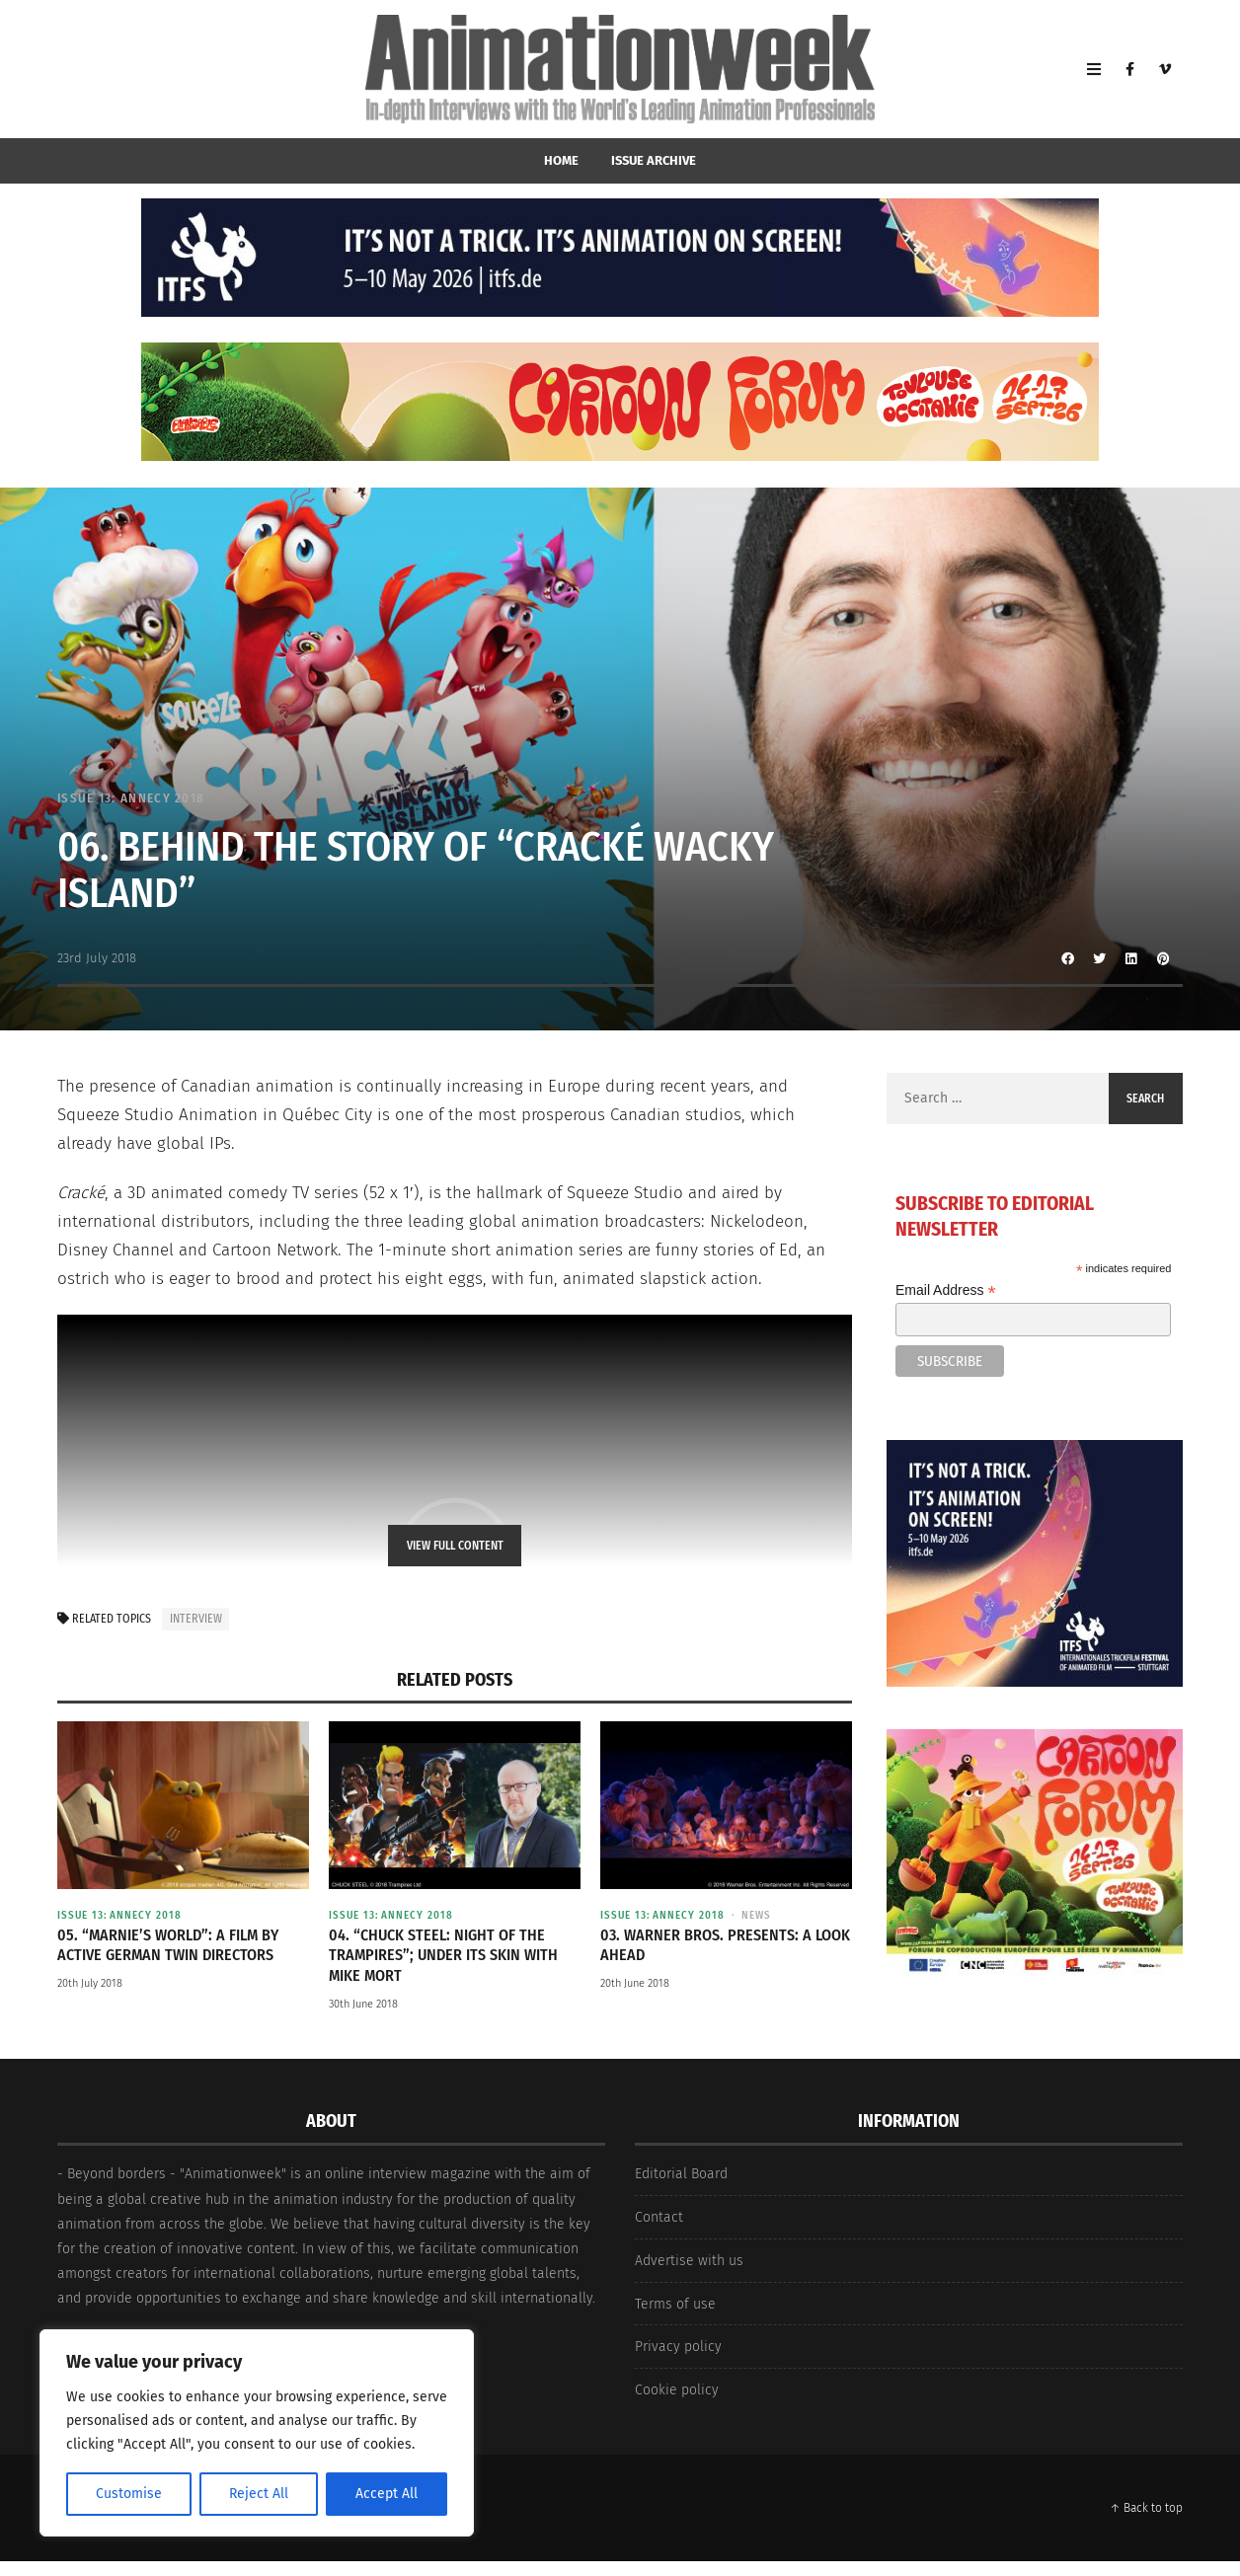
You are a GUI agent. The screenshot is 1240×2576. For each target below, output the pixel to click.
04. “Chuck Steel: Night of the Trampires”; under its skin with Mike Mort (443, 1956)
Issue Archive (653, 160)
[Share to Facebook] (1068, 958)
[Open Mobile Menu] (1094, 69)
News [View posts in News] (756, 1915)
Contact (659, 2217)
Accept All (386, 2493)
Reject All (258, 2493)
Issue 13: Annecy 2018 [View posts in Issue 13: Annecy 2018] (130, 798)
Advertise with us (689, 2260)
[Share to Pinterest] (1163, 958)
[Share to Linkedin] (1131, 958)
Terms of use (675, 2304)
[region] (256, 2433)
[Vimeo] (1165, 69)
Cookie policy (677, 2390)
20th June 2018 (634, 1983)
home (561, 160)
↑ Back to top (1146, 2508)
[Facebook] (1129, 69)
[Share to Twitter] (1100, 958)
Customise (129, 2493)
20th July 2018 (89, 1983)
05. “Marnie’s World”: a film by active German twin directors (167, 1945)
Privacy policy (678, 2346)
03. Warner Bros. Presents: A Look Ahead (725, 1945)
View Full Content (455, 1546)
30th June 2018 (363, 2004)
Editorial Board (681, 2173)
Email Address (945, 1290)
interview (196, 1619)
